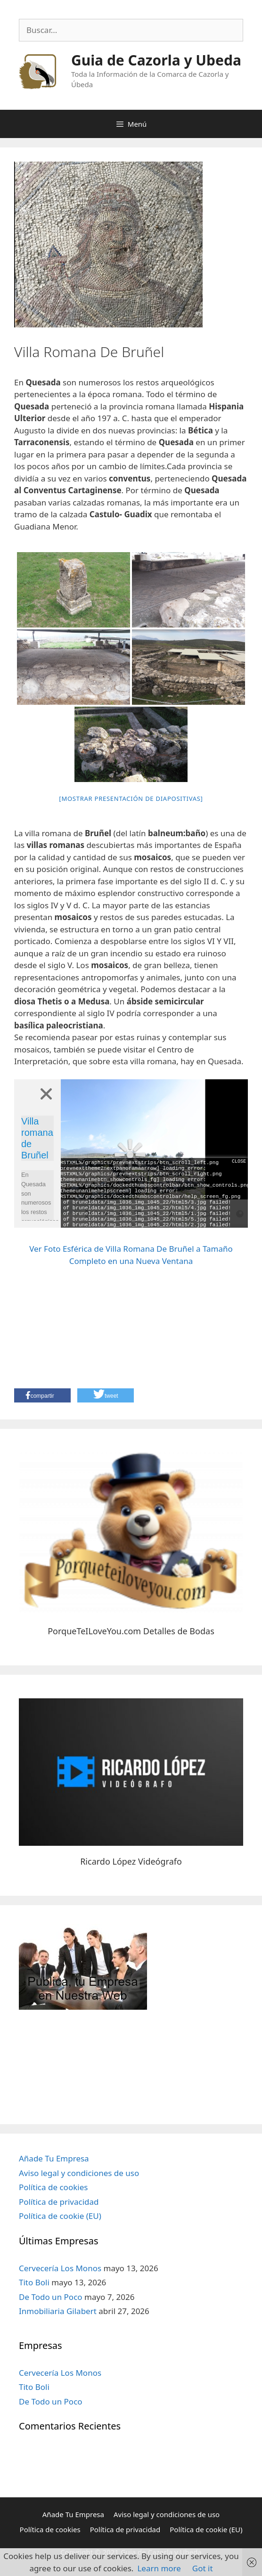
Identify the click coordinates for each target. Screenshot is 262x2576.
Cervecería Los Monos (60, 2268)
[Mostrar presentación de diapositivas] (131, 798)
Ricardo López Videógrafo (131, 1861)
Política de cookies (53, 2187)
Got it (202, 2568)
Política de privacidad (58, 2201)
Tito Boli (34, 2282)
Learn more (158, 2568)
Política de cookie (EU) (60, 2215)
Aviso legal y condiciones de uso (79, 2173)
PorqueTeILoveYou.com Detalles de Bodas (131, 1631)
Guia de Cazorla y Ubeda (156, 60)
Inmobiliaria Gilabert (58, 2311)
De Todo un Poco (50, 2296)
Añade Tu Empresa (54, 2158)
